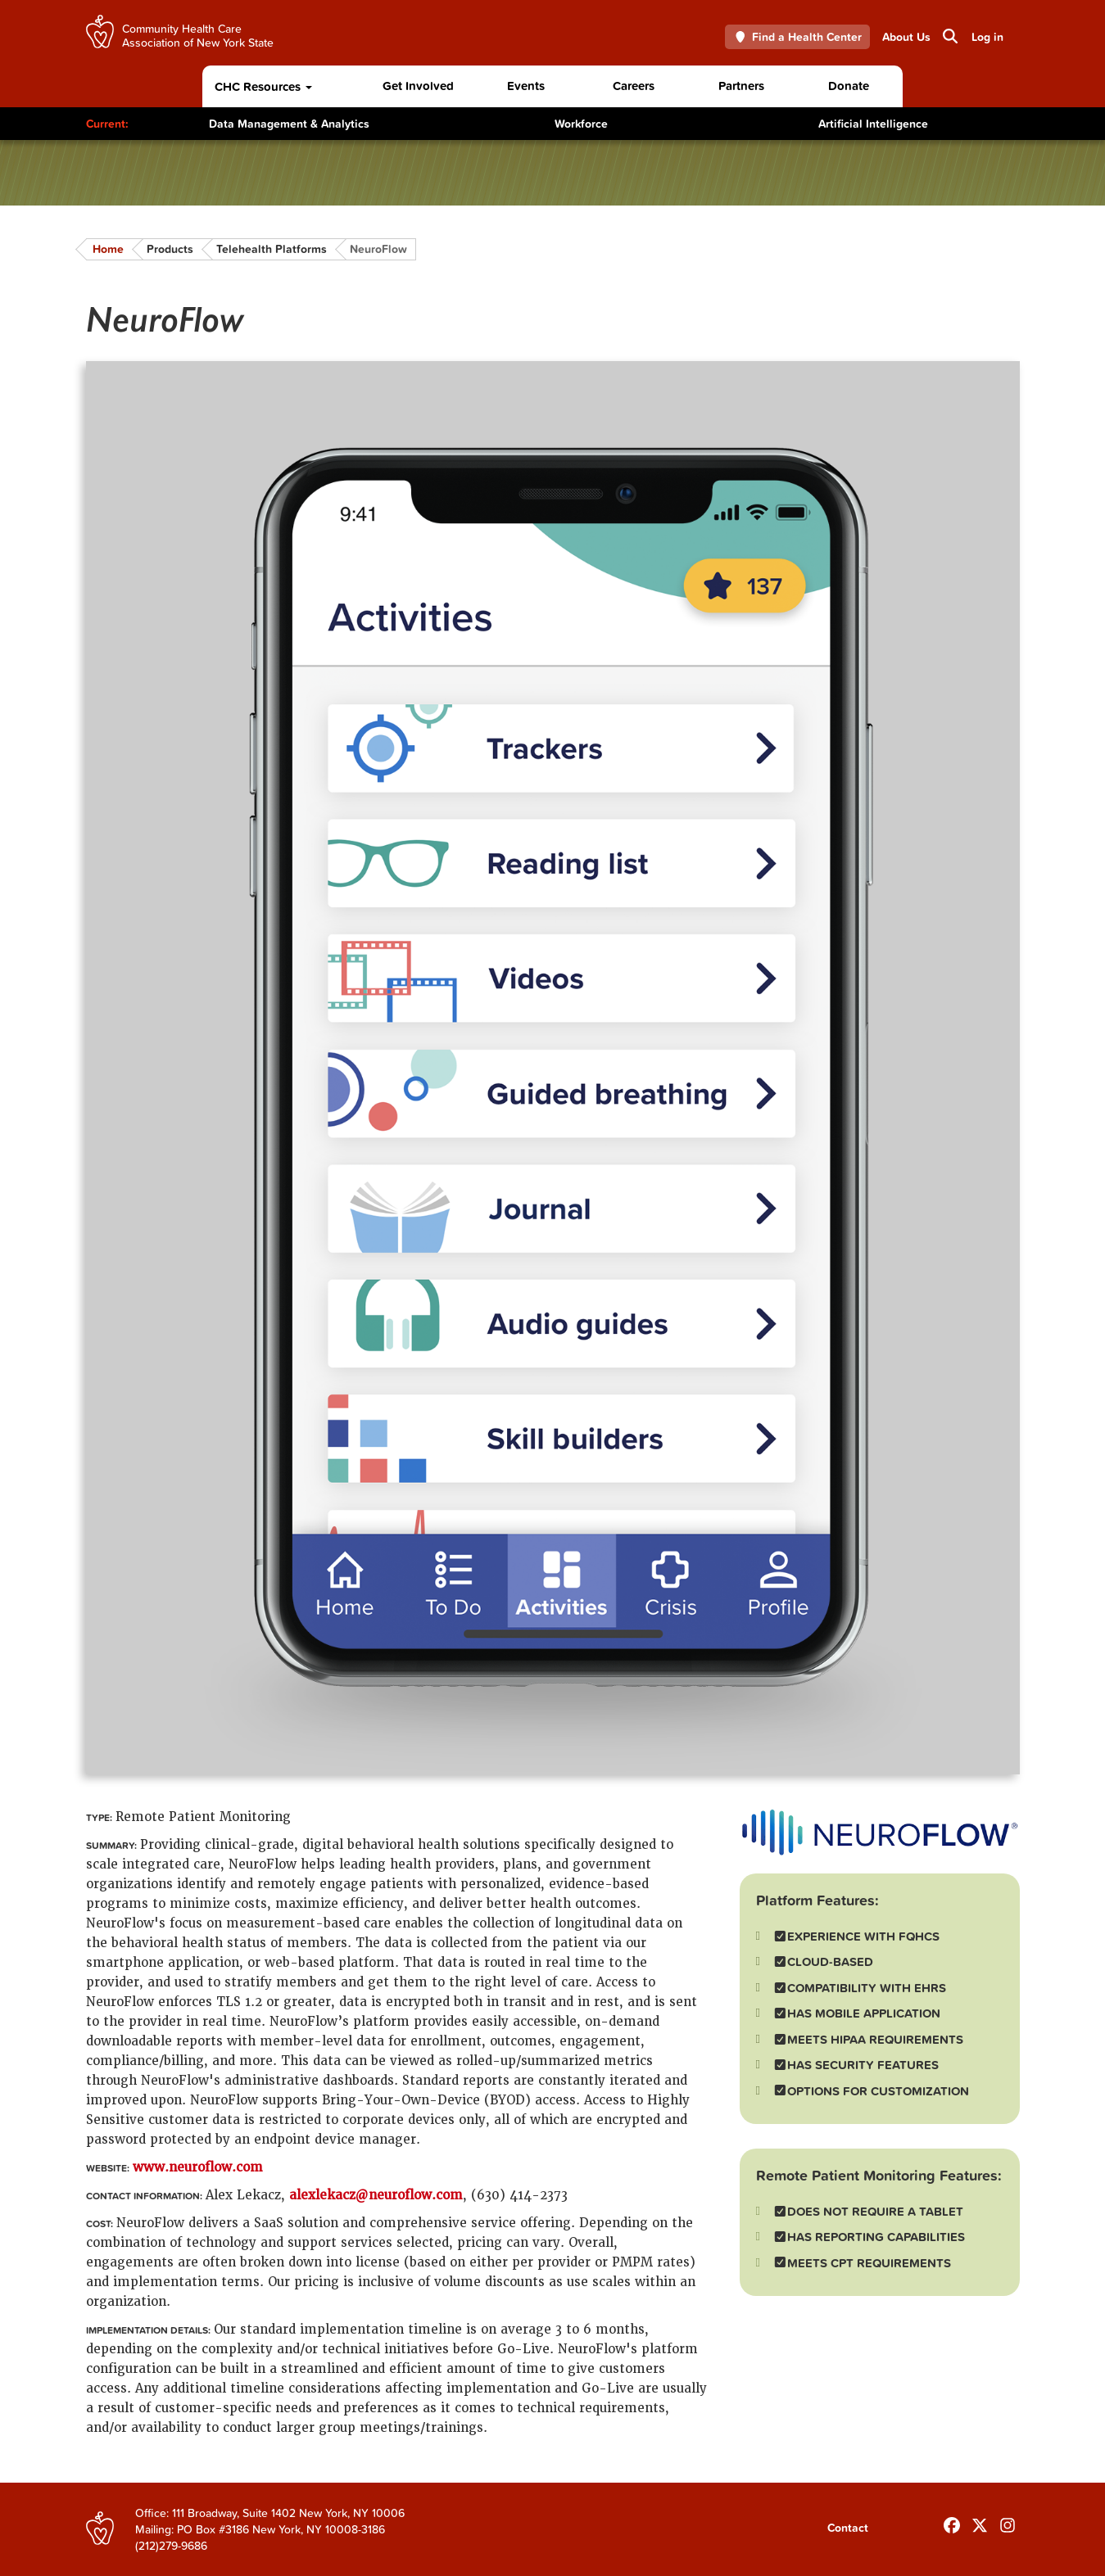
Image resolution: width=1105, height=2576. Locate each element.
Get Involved (418, 85)
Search (949, 36)
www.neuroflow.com (198, 2167)
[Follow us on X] (979, 2522)
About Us (906, 37)
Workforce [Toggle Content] (581, 123)
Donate (848, 85)
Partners (741, 85)
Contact (847, 2528)
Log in (987, 37)
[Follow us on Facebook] (952, 2522)
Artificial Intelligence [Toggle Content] (873, 123)
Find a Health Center (797, 37)
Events (526, 85)
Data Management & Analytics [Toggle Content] (289, 123)
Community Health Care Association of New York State (198, 34)
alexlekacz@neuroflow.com (376, 2195)
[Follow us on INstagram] (1007, 2522)
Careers (633, 85)
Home (108, 249)
